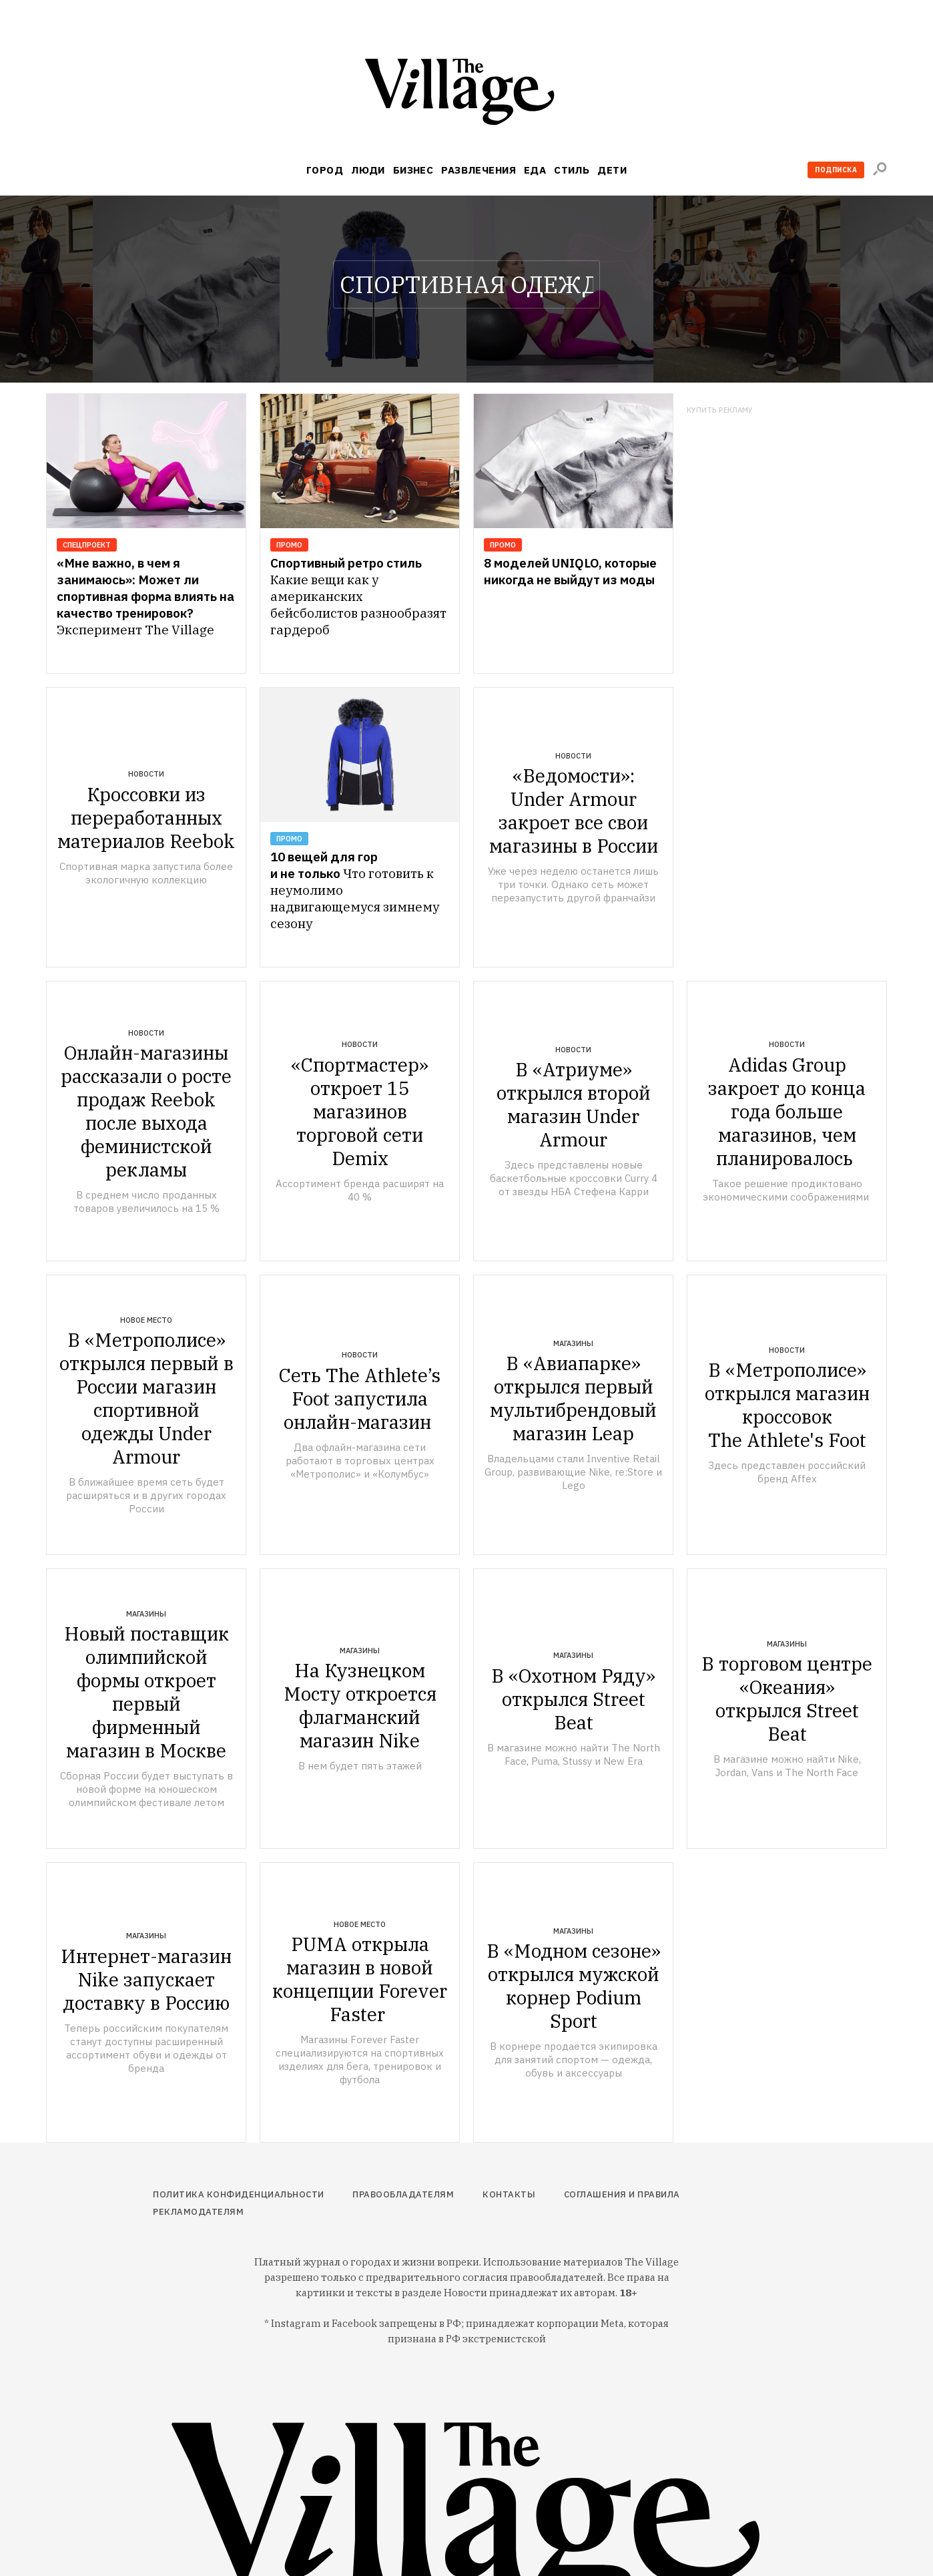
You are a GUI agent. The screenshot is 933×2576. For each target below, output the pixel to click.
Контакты (509, 2194)
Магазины (573, 1343)
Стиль (571, 170)
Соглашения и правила (622, 2194)
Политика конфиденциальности (238, 2194)
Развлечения (478, 170)
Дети (612, 170)
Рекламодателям (198, 2211)
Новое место (146, 1320)
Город (324, 170)
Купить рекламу (720, 410)
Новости (146, 774)
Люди (368, 170)
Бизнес (413, 170)
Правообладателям (403, 2194)
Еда (535, 170)
